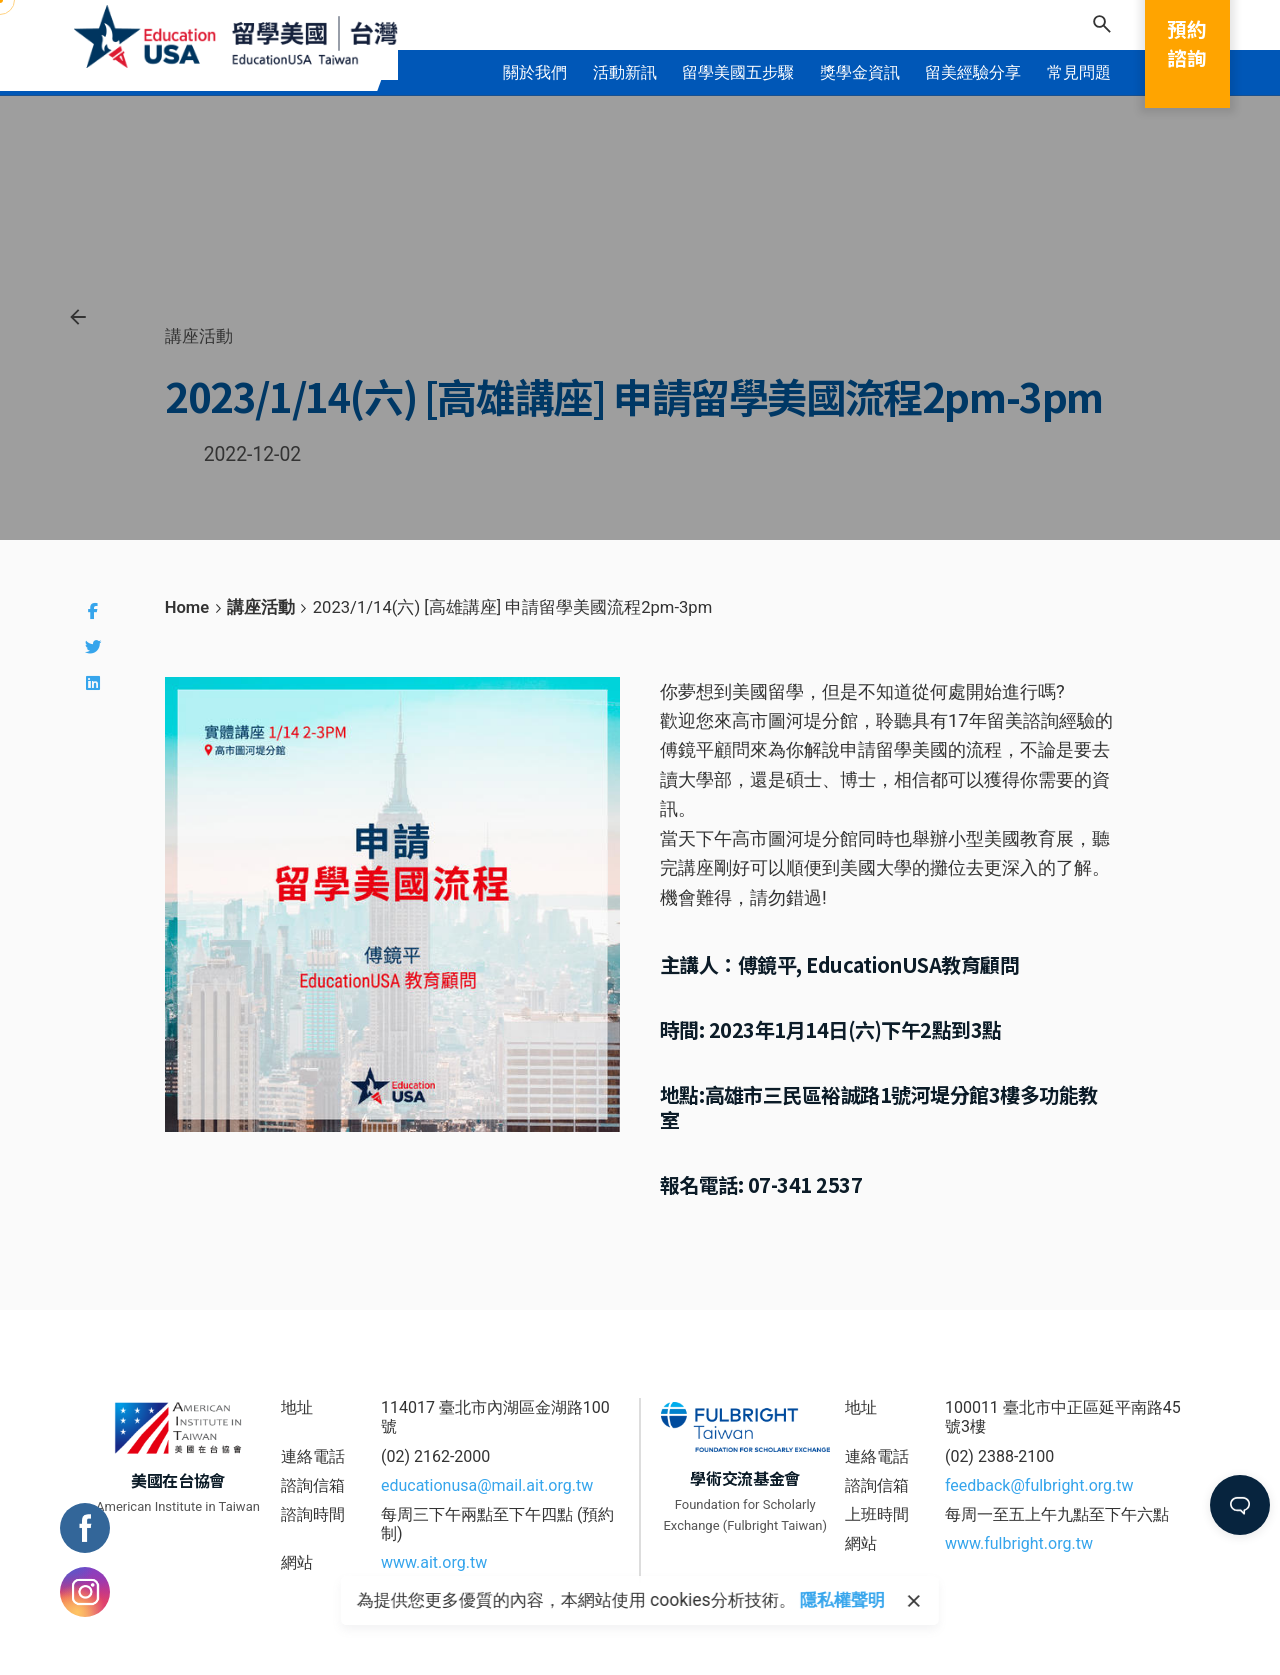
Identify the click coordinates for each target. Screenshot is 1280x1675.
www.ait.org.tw (434, 1562)
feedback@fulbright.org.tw (1039, 1485)
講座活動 (199, 336)
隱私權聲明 (842, 1600)
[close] (914, 1601)
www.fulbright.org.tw (1019, 1543)
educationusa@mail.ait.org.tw (487, 1485)
